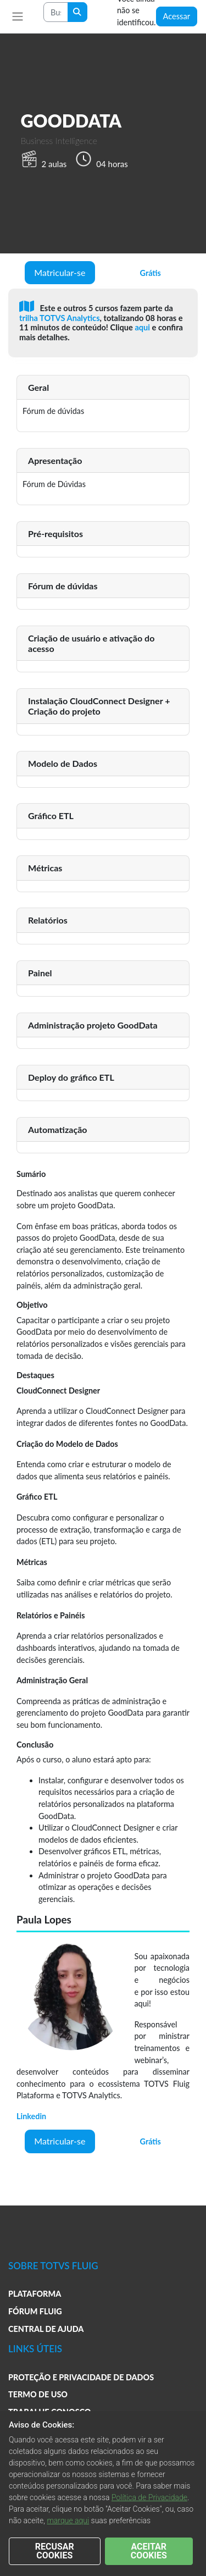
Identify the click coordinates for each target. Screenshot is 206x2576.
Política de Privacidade (149, 2497)
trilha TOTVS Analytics (59, 318)
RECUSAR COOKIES (54, 2551)
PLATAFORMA (34, 2293)
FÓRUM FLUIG (35, 2311)
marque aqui (68, 2520)
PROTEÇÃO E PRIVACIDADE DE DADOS (81, 2377)
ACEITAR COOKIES (149, 2551)
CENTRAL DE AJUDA (45, 2329)
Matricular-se (59, 272)
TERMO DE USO (38, 2394)
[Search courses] (55, 12)
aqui (143, 327)
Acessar (176, 16)
